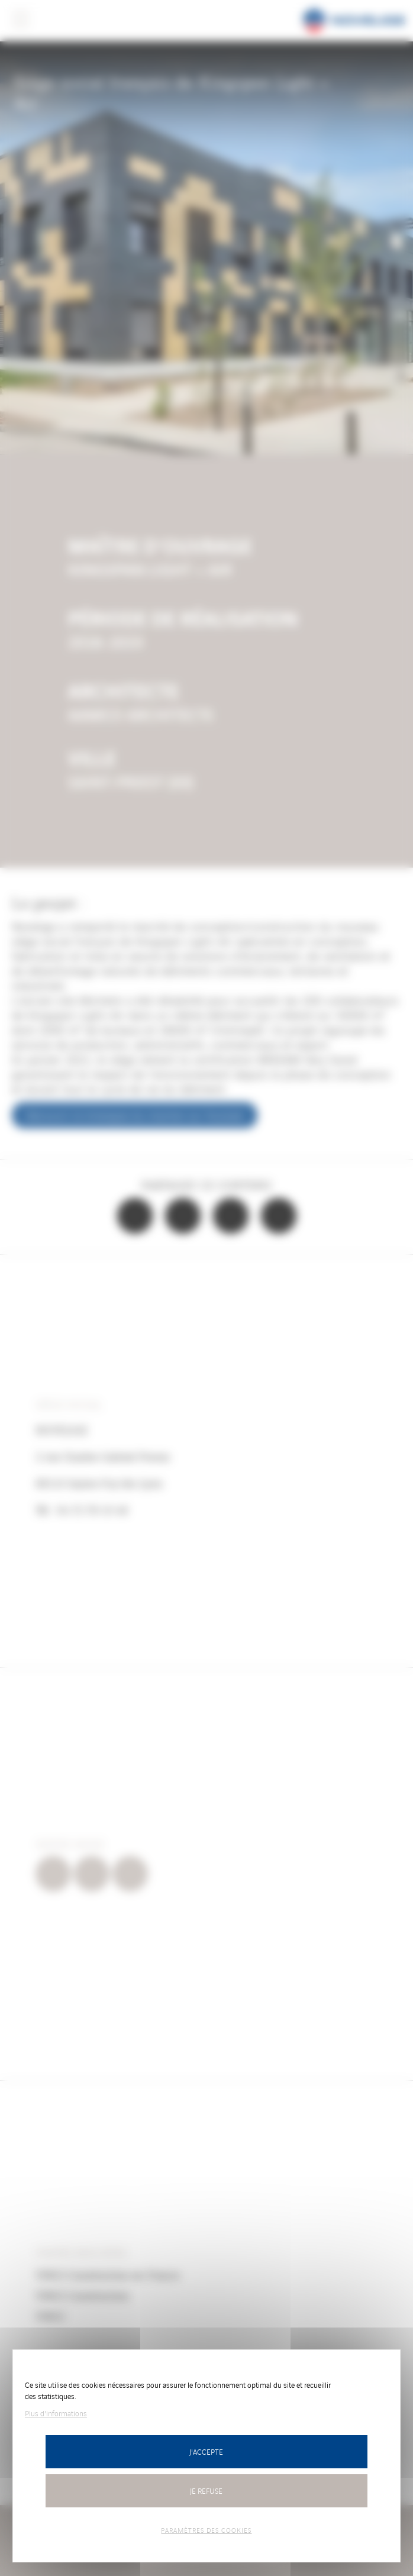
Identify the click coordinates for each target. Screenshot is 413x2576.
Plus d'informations (56, 2413)
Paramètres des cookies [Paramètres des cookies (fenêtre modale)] (206, 2530)
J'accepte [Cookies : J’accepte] (206, 2451)
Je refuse (206, 2490)
